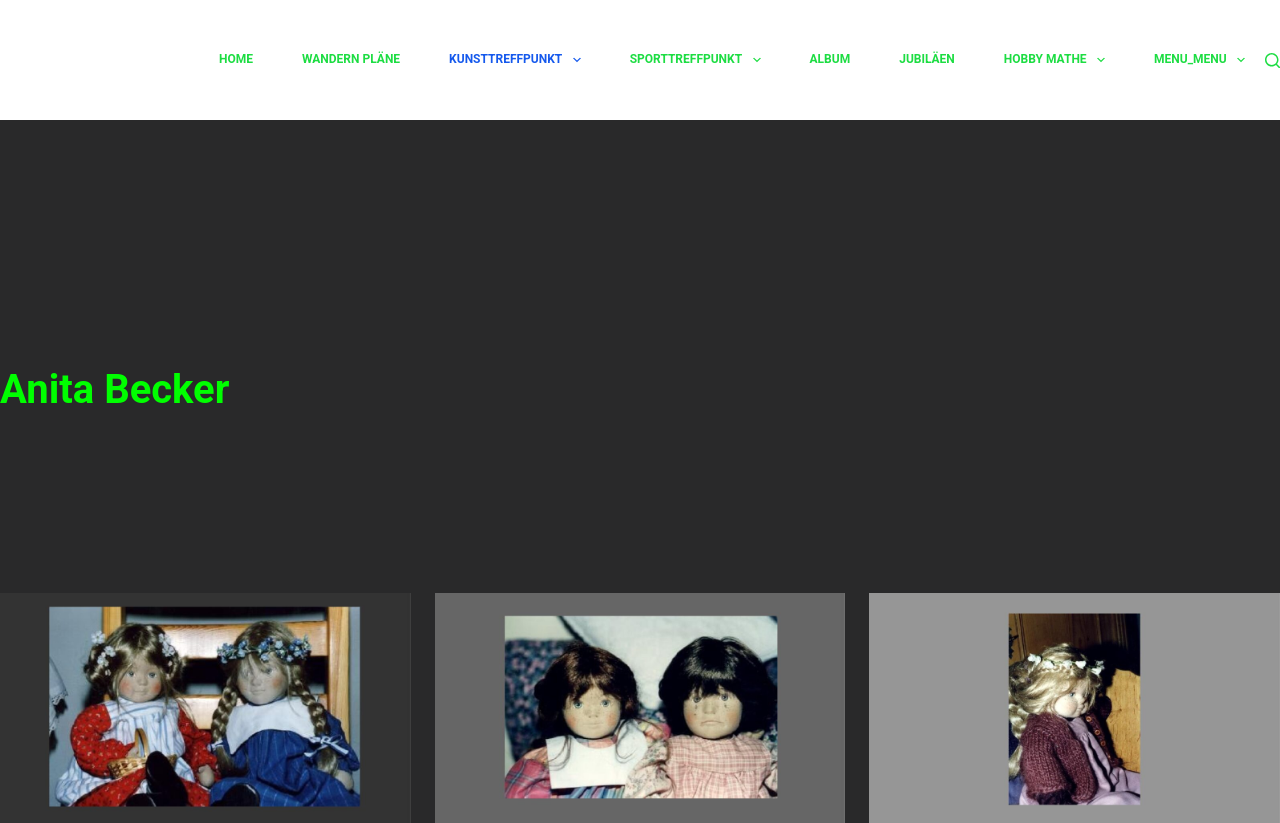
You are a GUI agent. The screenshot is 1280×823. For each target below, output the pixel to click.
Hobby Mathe (1054, 60)
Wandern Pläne (351, 59)
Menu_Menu (1199, 60)
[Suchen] (1272, 60)
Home (236, 59)
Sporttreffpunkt (695, 60)
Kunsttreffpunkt (515, 60)
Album (830, 59)
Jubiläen (927, 59)
